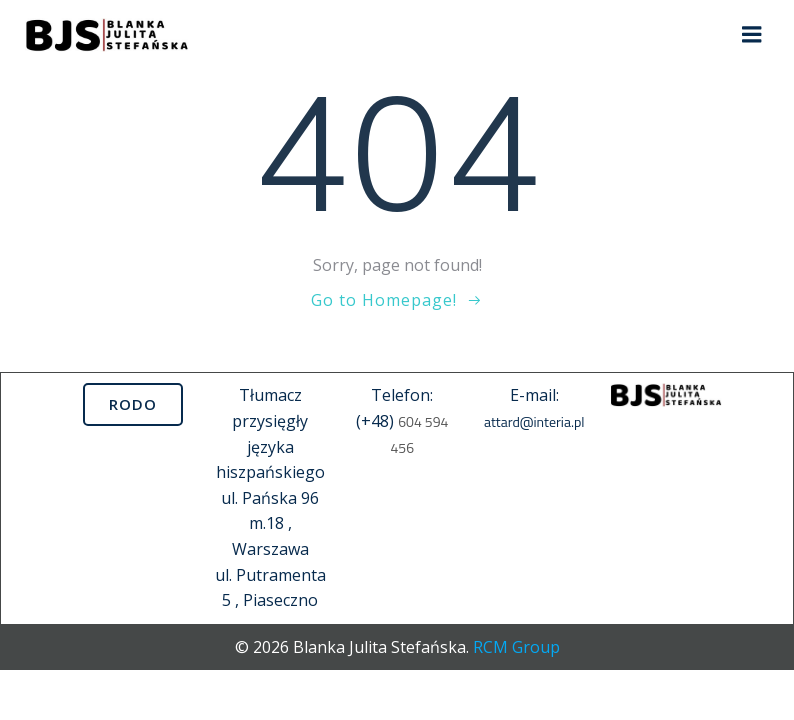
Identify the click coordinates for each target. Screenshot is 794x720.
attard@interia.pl (534, 421)
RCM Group (516, 647)
